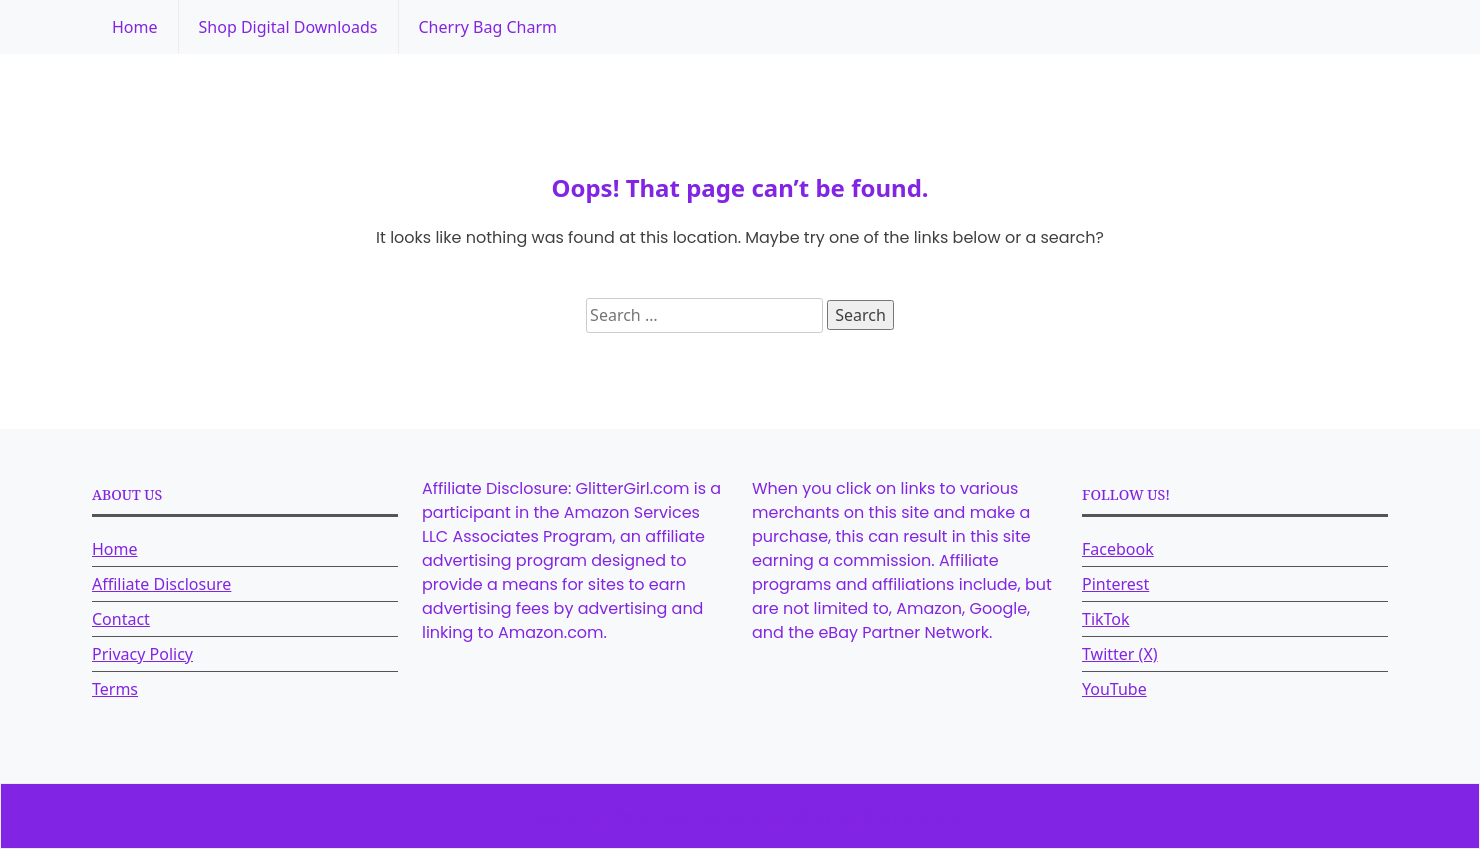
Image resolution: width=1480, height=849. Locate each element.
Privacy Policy (142, 654)
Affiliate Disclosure (161, 584)
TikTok (1106, 619)
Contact (121, 619)
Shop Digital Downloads (288, 27)
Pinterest (1115, 584)
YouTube (1114, 689)
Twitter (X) (1120, 654)
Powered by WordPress (603, 816)
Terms (115, 689)
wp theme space (897, 816)
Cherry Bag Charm (488, 27)
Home (135, 27)
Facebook (1118, 549)
